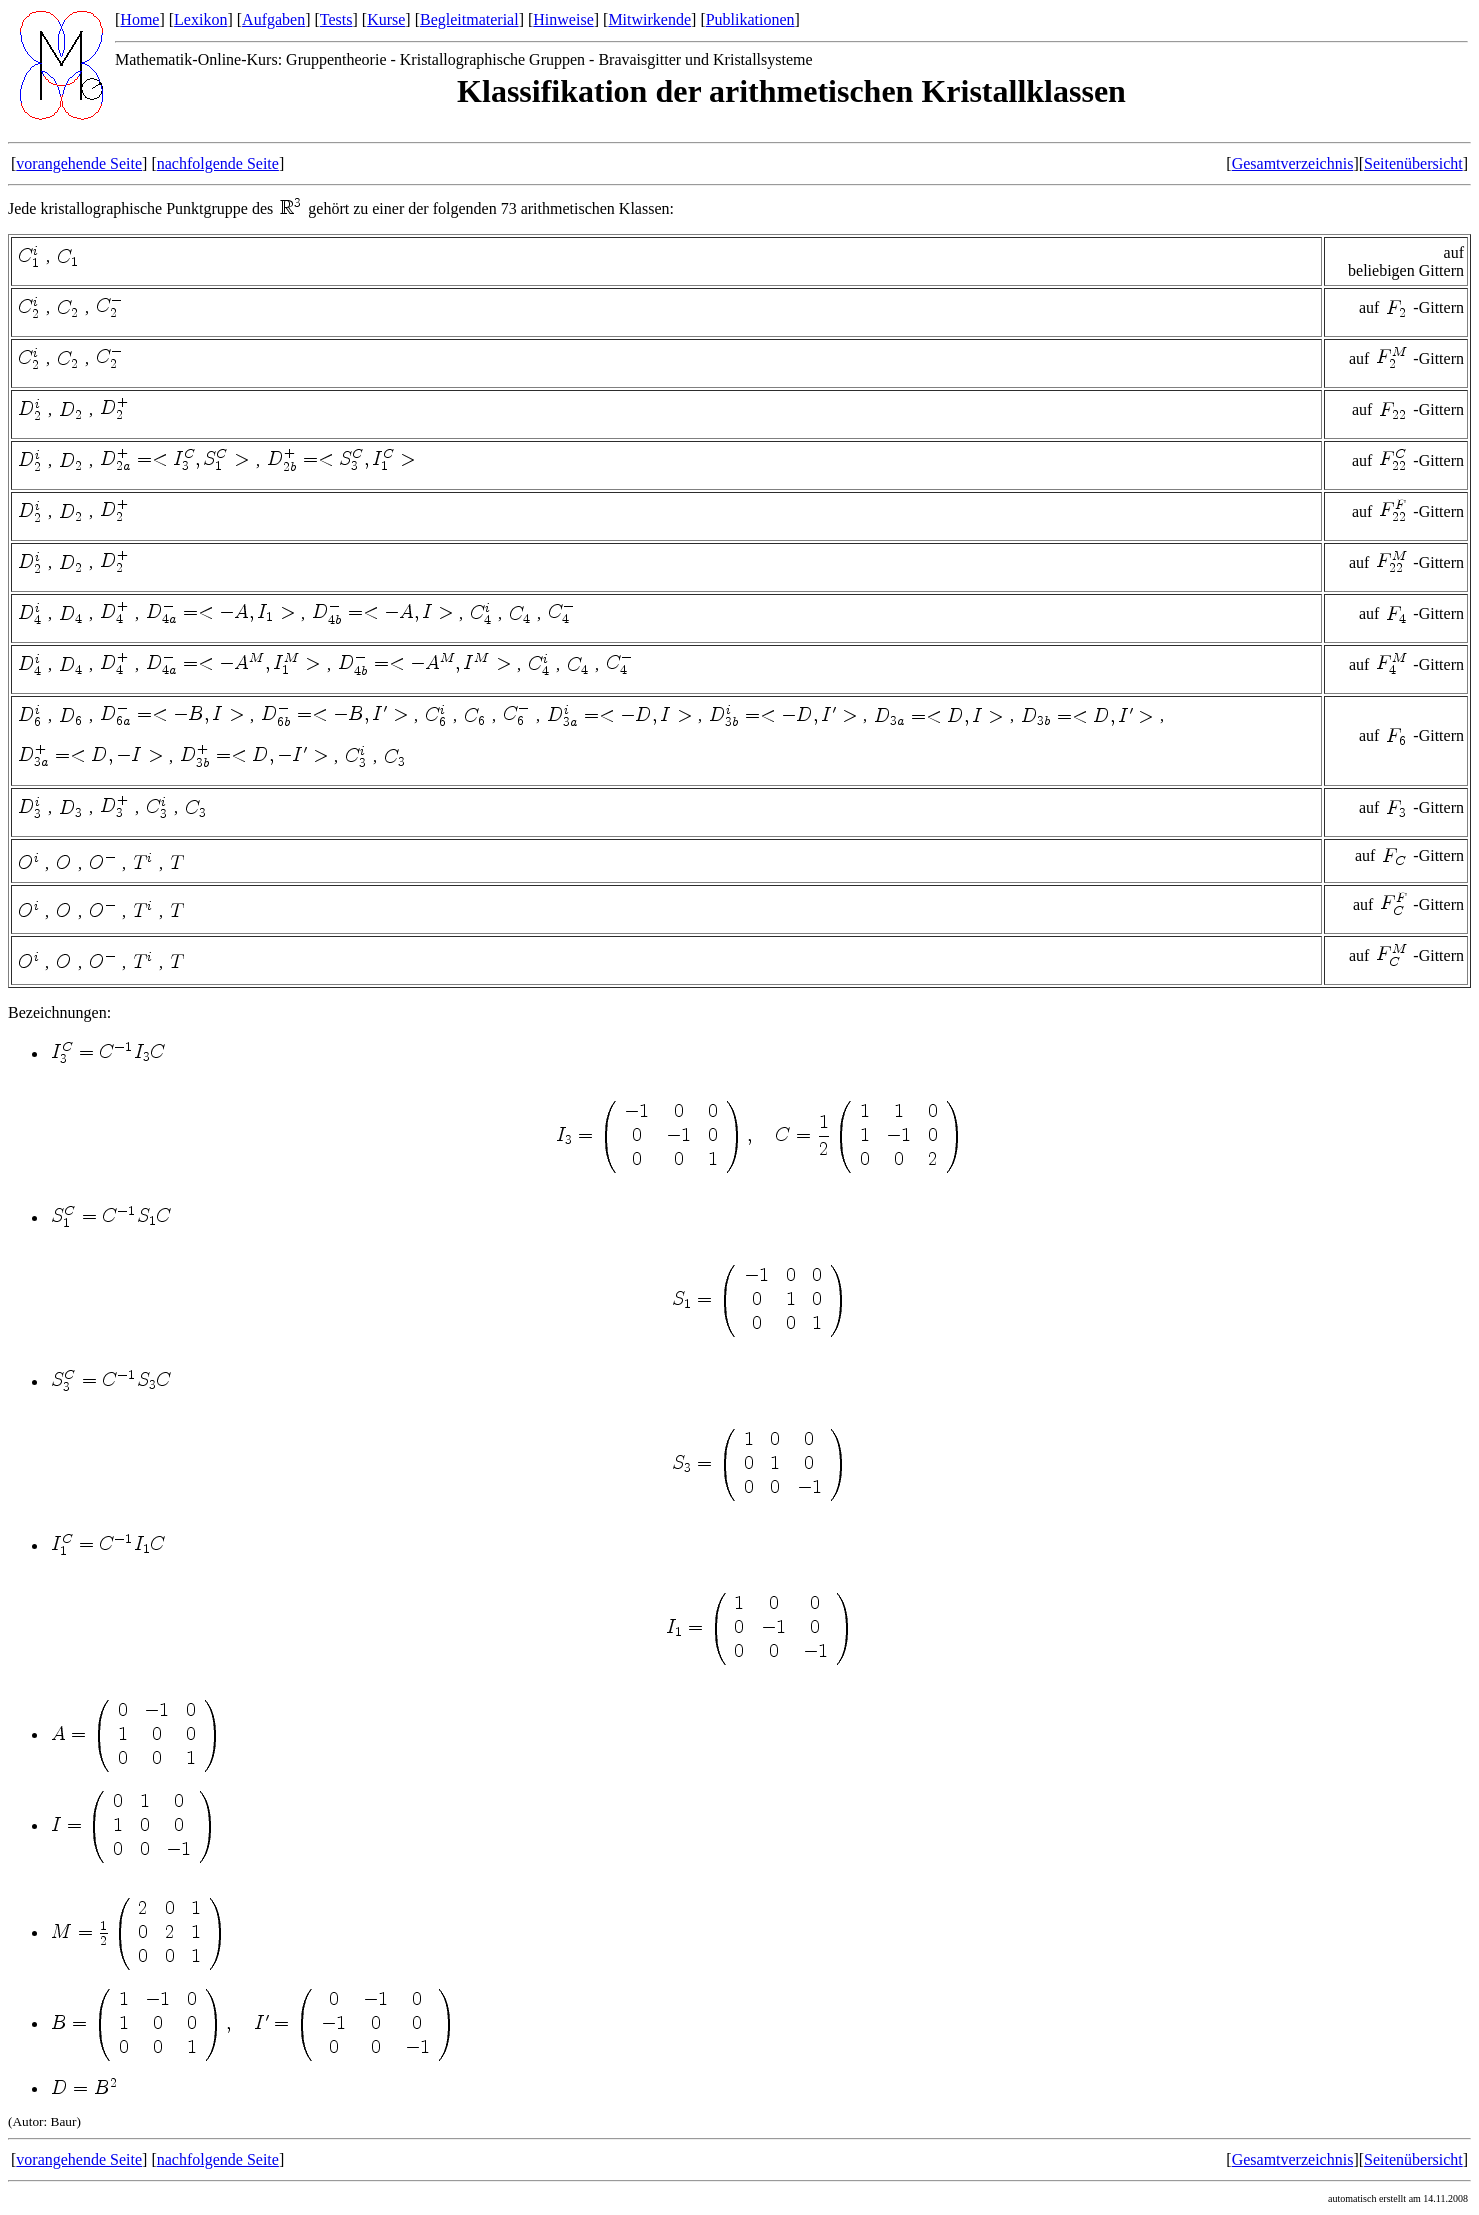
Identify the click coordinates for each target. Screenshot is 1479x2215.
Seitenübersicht (1413, 163)
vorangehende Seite (79, 163)
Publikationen (750, 19)
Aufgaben (273, 19)
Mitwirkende (649, 19)
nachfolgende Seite (218, 163)
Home (139, 19)
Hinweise (563, 19)
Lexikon (200, 19)
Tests (336, 19)
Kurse (386, 19)
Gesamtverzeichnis (1293, 163)
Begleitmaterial (469, 19)
